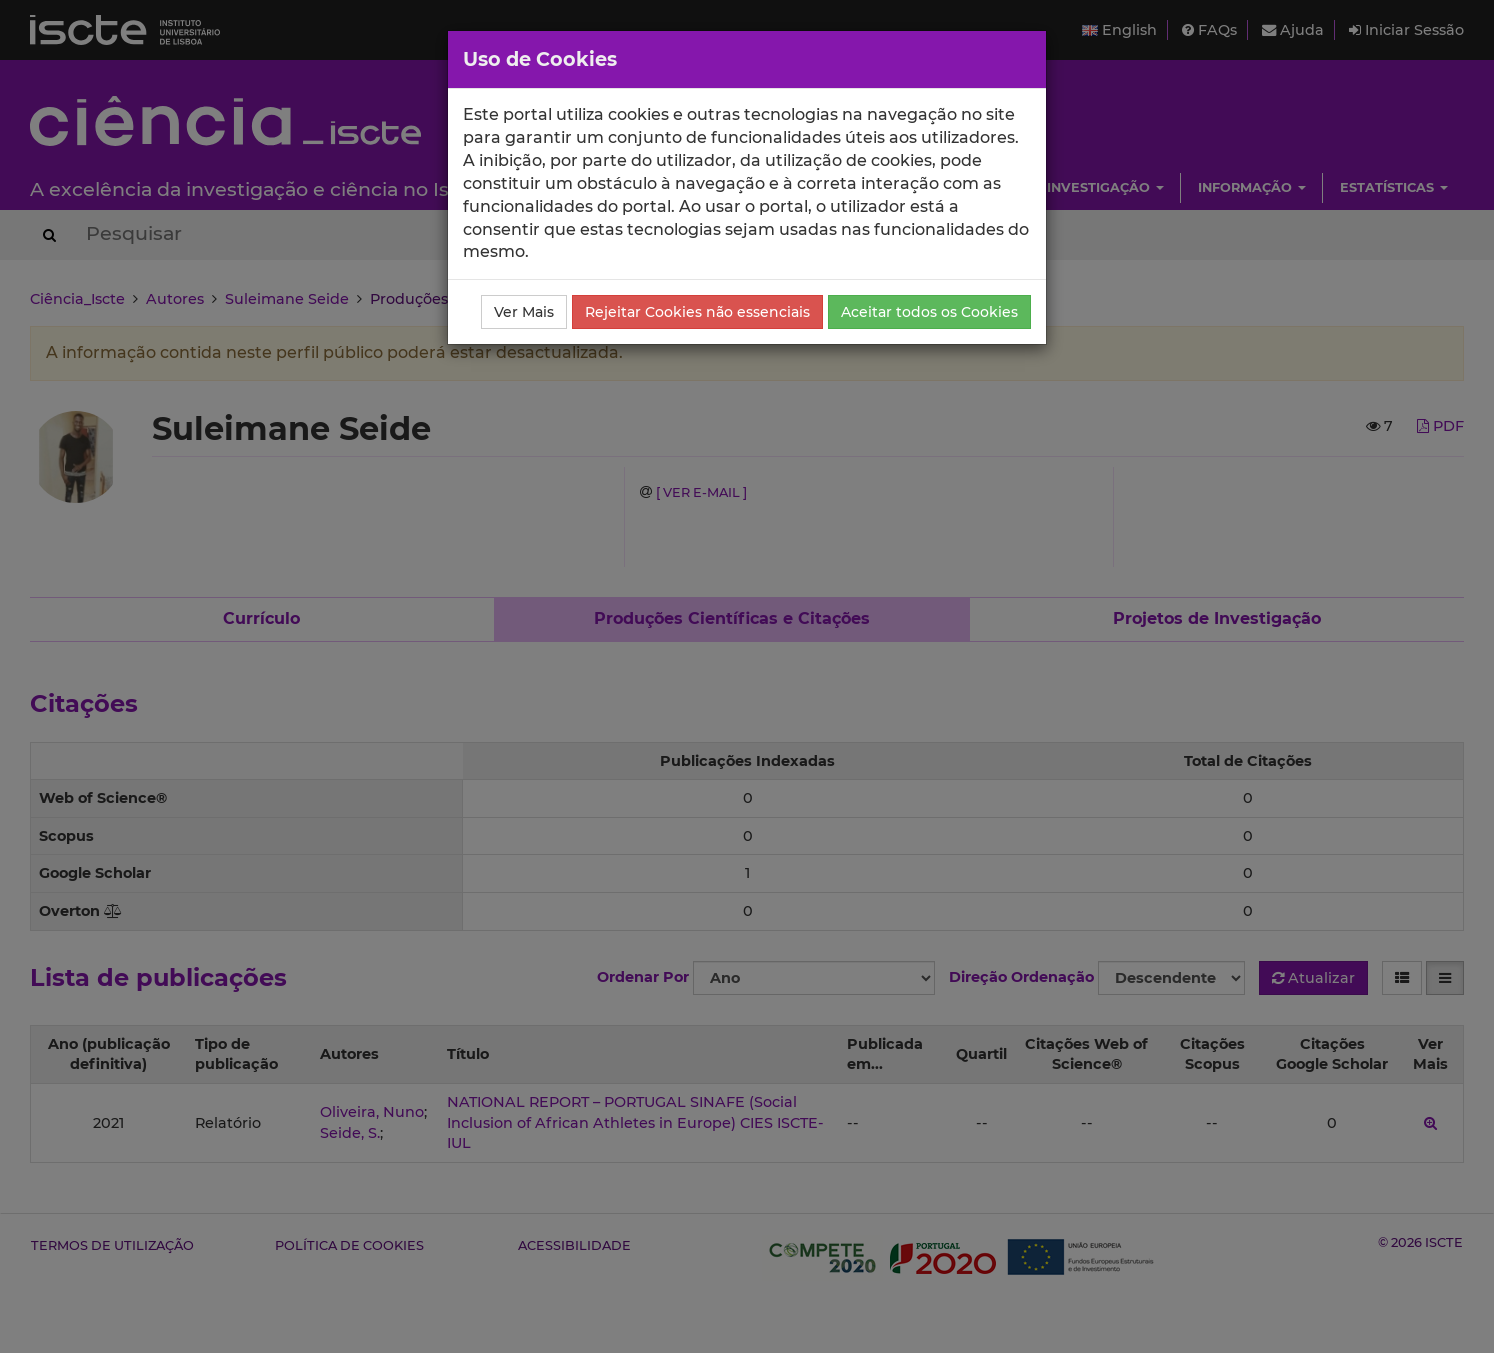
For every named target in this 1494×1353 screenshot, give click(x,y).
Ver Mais (524, 312)
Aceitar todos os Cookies (929, 312)
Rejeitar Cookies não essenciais (697, 312)
